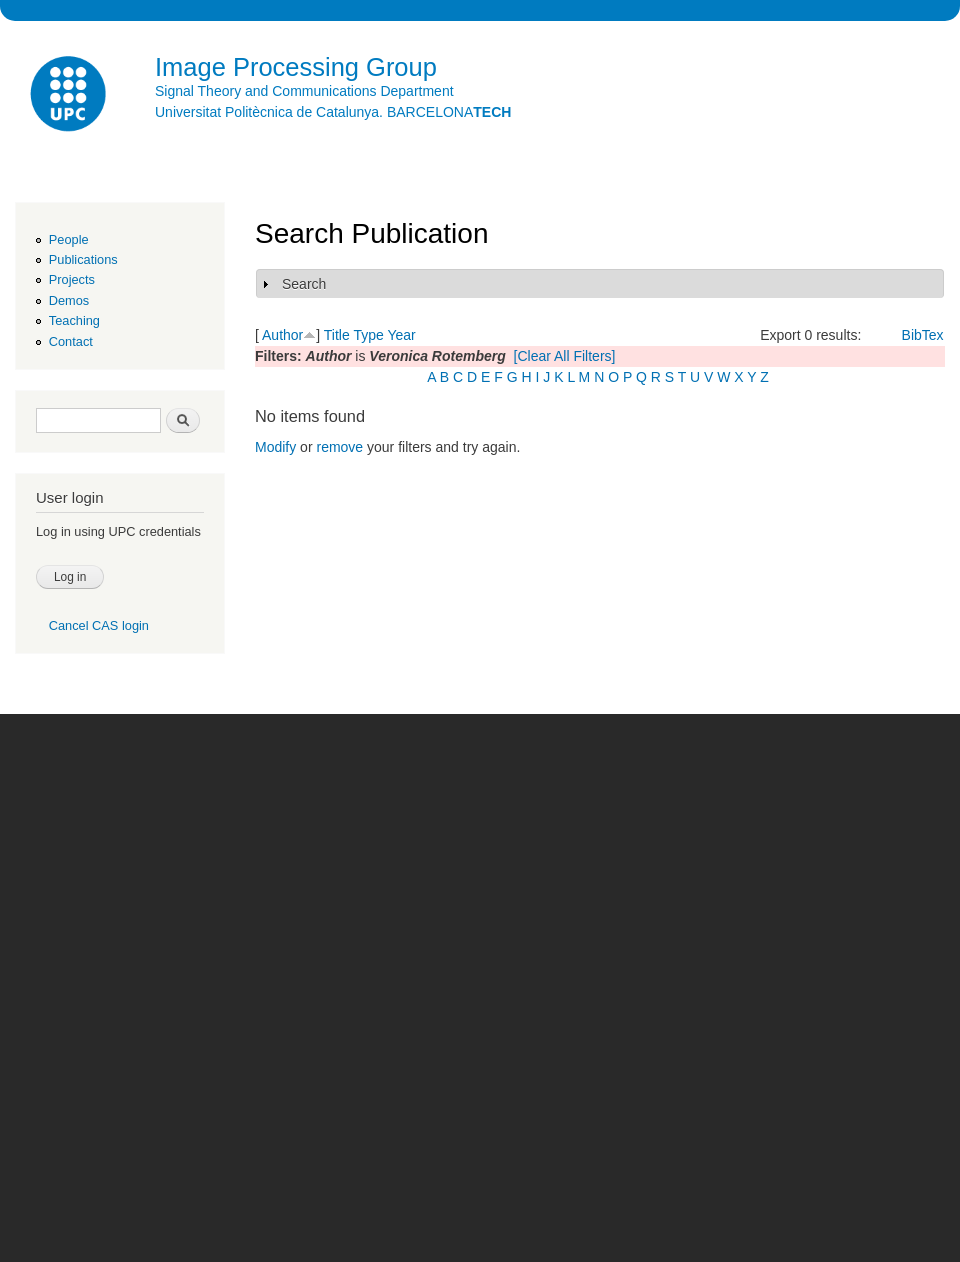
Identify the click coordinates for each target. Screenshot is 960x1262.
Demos (69, 300)
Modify (275, 447)
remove (339, 447)
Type (368, 335)
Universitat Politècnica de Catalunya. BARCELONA (333, 112)
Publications (83, 259)
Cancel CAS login (99, 625)
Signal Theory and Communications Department (304, 91)
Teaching (74, 320)
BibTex (923, 335)
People (69, 239)
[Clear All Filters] (565, 356)
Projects (72, 279)
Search (304, 284)
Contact (71, 341)
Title (337, 335)
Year (401, 335)
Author (282, 335)
